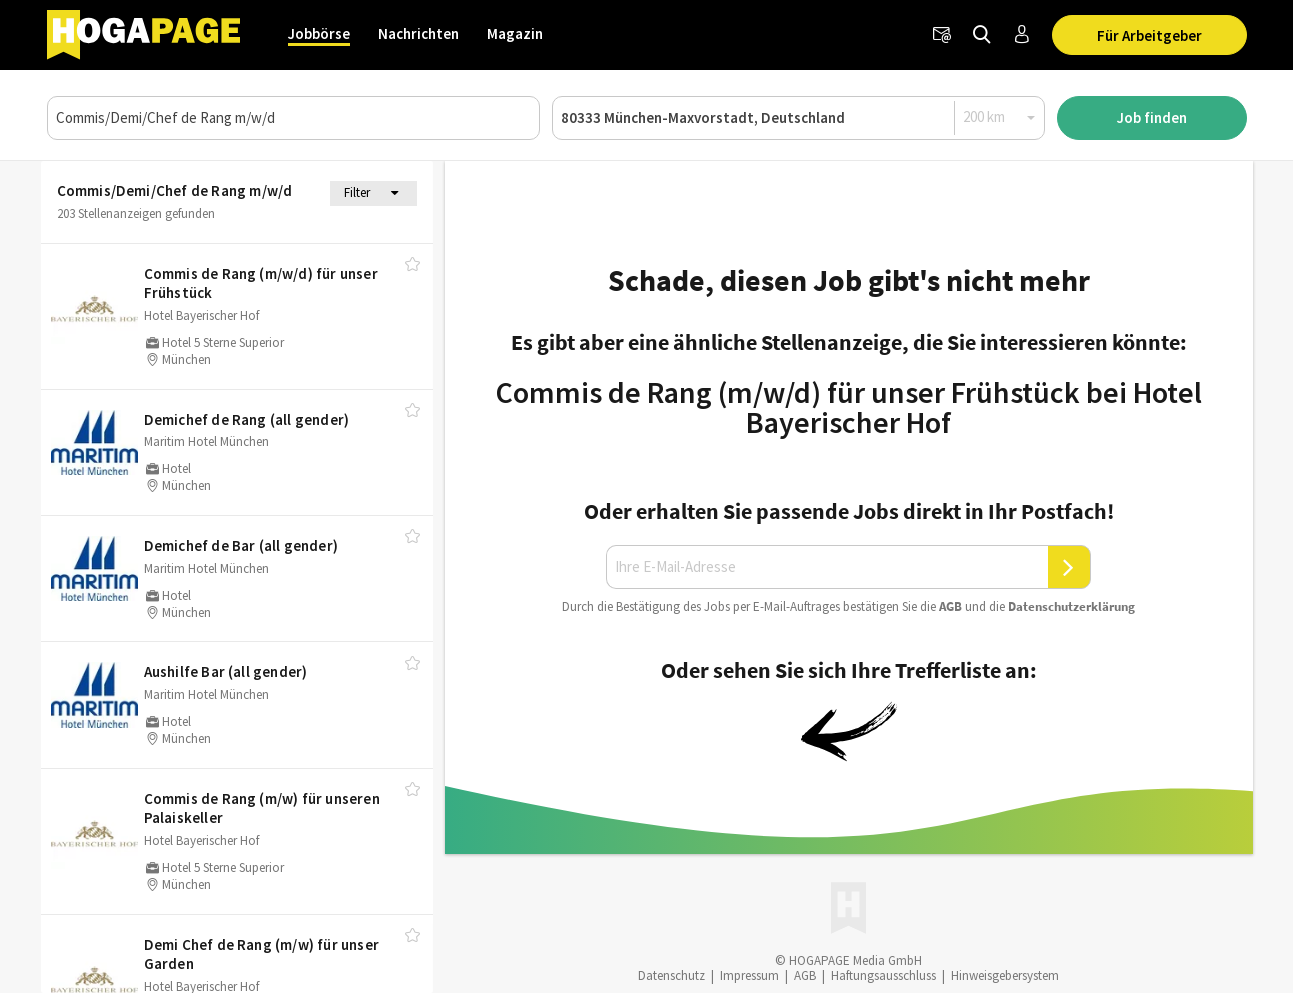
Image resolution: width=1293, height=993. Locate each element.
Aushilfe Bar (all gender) (226, 671)
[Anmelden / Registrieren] (1022, 35)
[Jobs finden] (982, 35)
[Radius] (1000, 117)
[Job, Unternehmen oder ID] (293, 118)
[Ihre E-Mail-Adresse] (827, 567)
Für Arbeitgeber (1149, 35)
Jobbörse (319, 33)
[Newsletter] (942, 35)
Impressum (749, 975)
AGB (950, 606)
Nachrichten (418, 33)
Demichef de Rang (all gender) (247, 419)
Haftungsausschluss (883, 975)
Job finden (1152, 117)
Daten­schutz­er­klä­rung (1071, 606)
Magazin (515, 33)
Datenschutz (671, 975)
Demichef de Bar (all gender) (241, 545)
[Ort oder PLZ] (798, 118)
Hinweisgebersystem (1005, 975)
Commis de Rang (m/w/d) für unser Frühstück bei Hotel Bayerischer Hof (849, 407)
